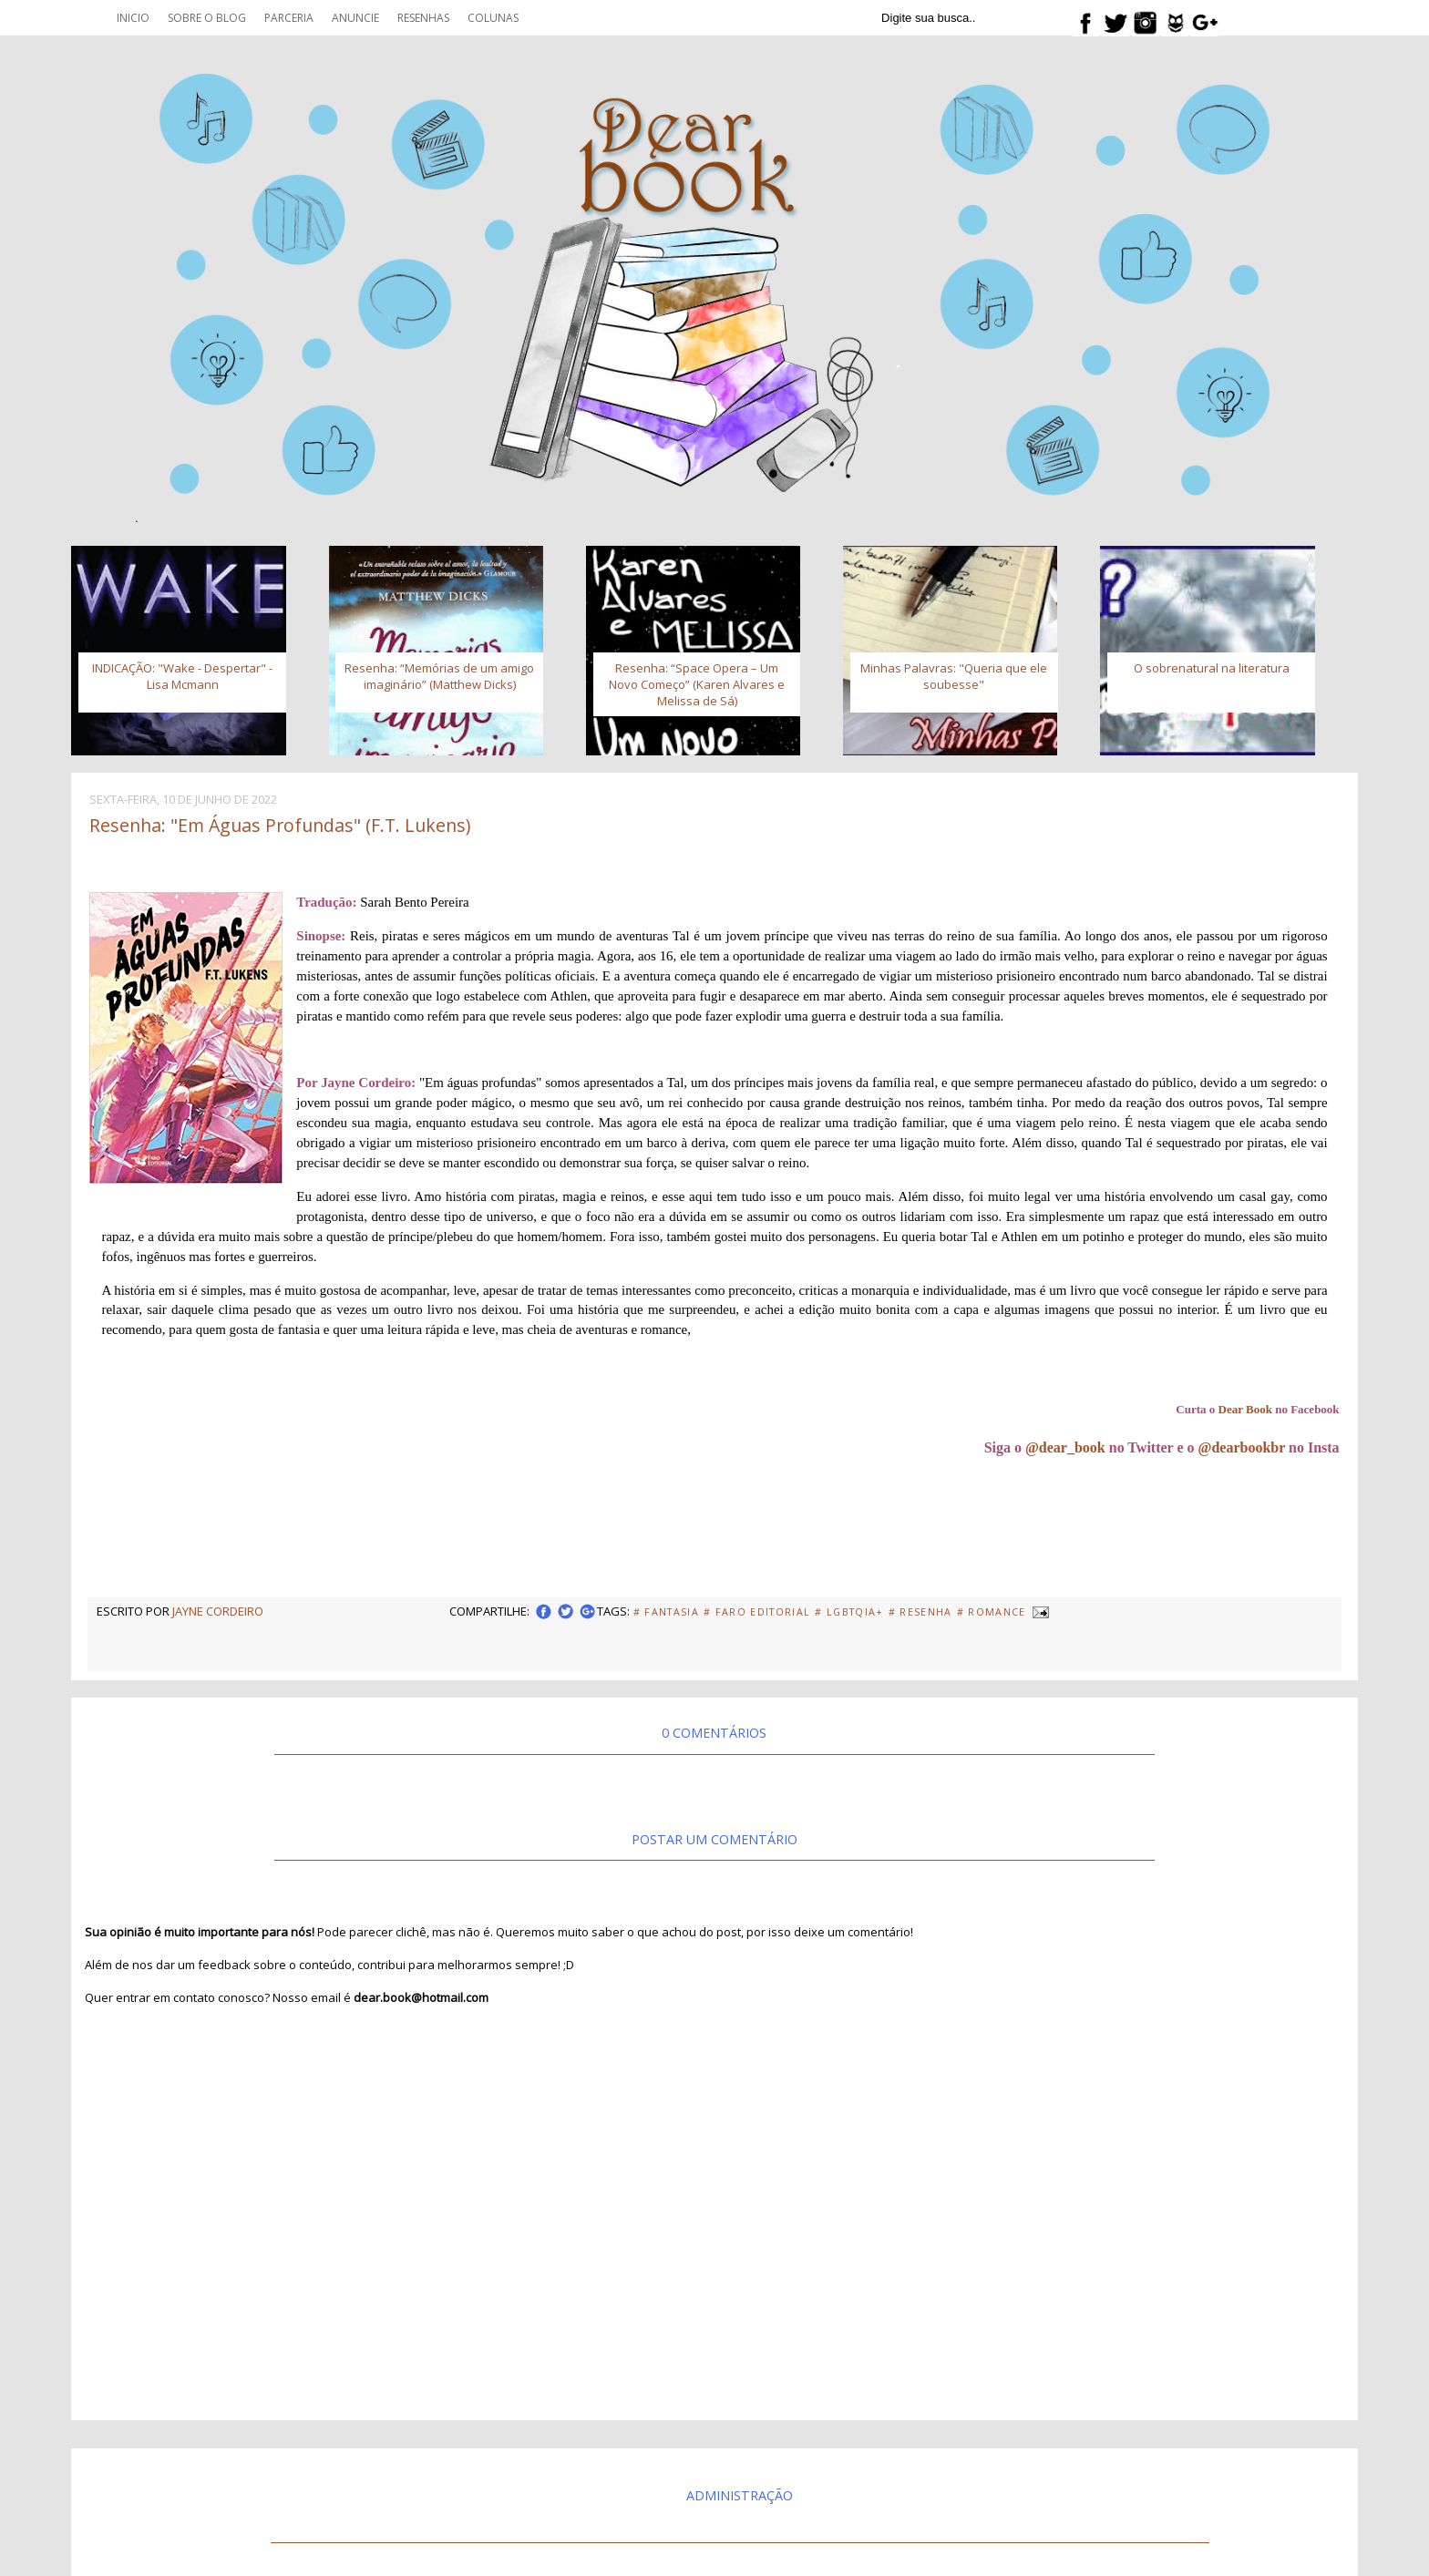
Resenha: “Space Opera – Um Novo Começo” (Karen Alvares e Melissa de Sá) (697, 684)
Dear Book (1245, 1409)
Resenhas (423, 18)
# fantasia (666, 1612)
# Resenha (920, 1612)
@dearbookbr (1242, 1447)
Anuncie (355, 18)
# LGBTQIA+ (849, 1612)
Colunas (493, 18)
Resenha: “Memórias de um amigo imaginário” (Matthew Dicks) (439, 676)
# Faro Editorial (757, 1612)
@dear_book (1065, 1447)
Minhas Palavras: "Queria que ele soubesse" (953, 676)
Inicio (133, 18)
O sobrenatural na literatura (1212, 668)
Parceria (289, 18)
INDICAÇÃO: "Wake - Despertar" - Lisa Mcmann (182, 676)
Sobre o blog (207, 18)
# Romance (991, 1612)
